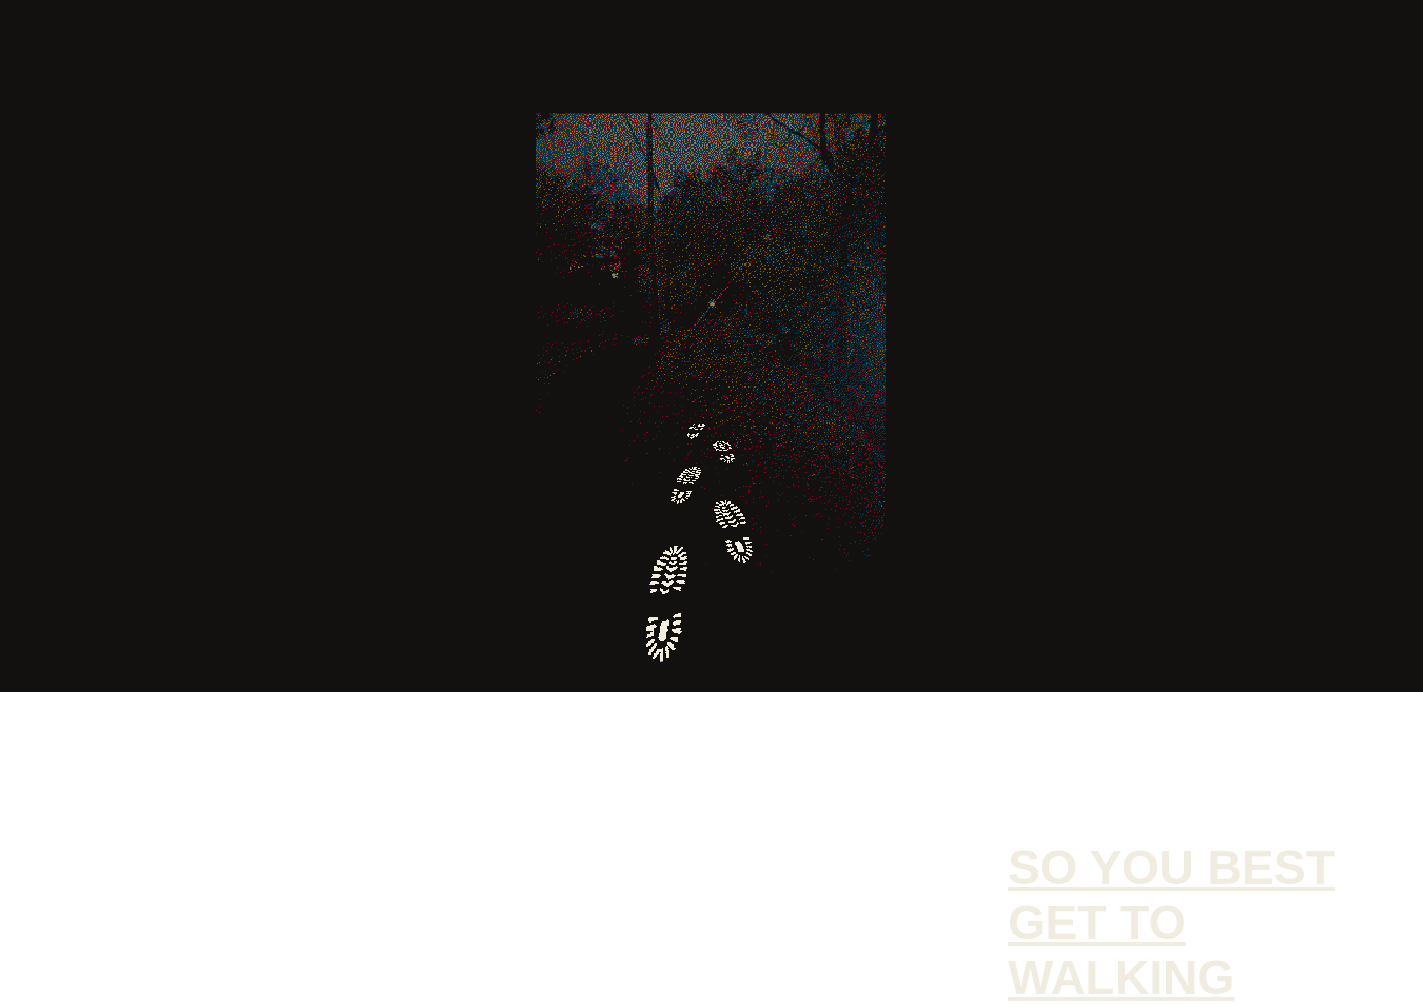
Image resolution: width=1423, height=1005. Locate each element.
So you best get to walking (1171, 922)
